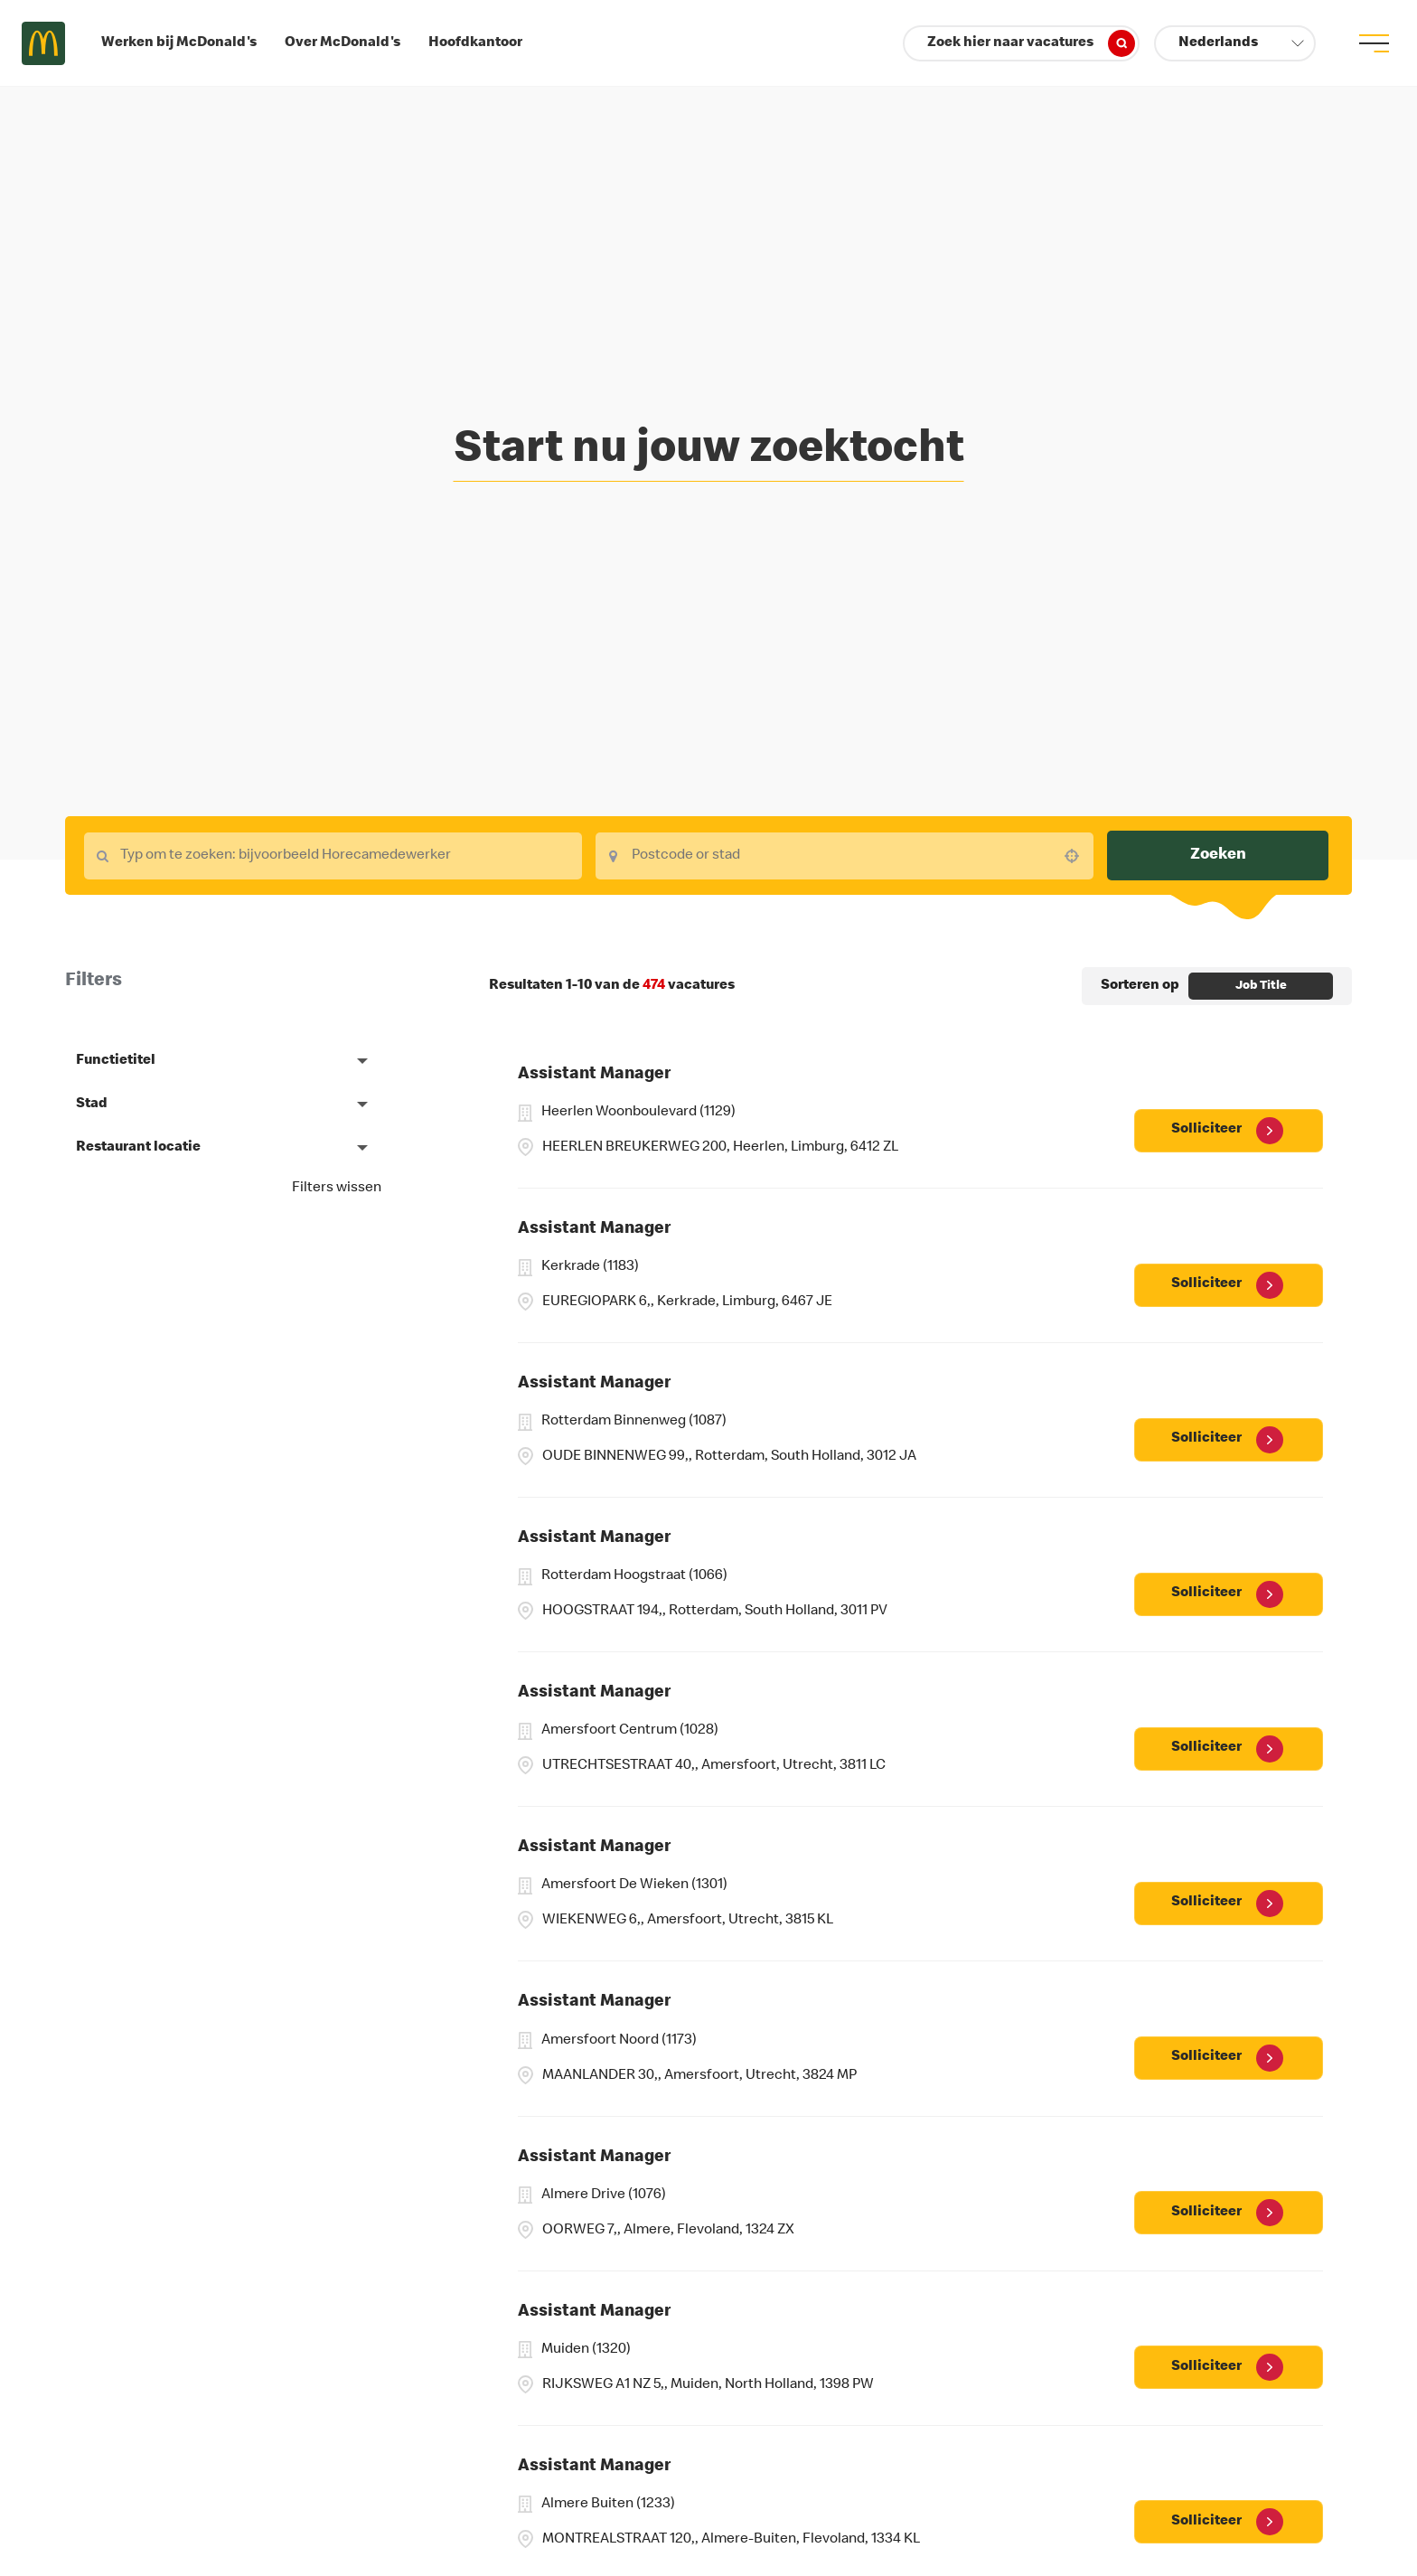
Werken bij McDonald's (179, 43)
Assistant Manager (594, 1075)
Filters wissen (336, 1188)
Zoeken (1218, 855)
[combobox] (333, 855)
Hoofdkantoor (475, 43)
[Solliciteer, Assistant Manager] (1228, 1130)
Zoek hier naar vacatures (1031, 43)
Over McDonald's (342, 43)
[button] (1235, 43)
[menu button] (1373, 43)
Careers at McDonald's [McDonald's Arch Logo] (43, 43)
